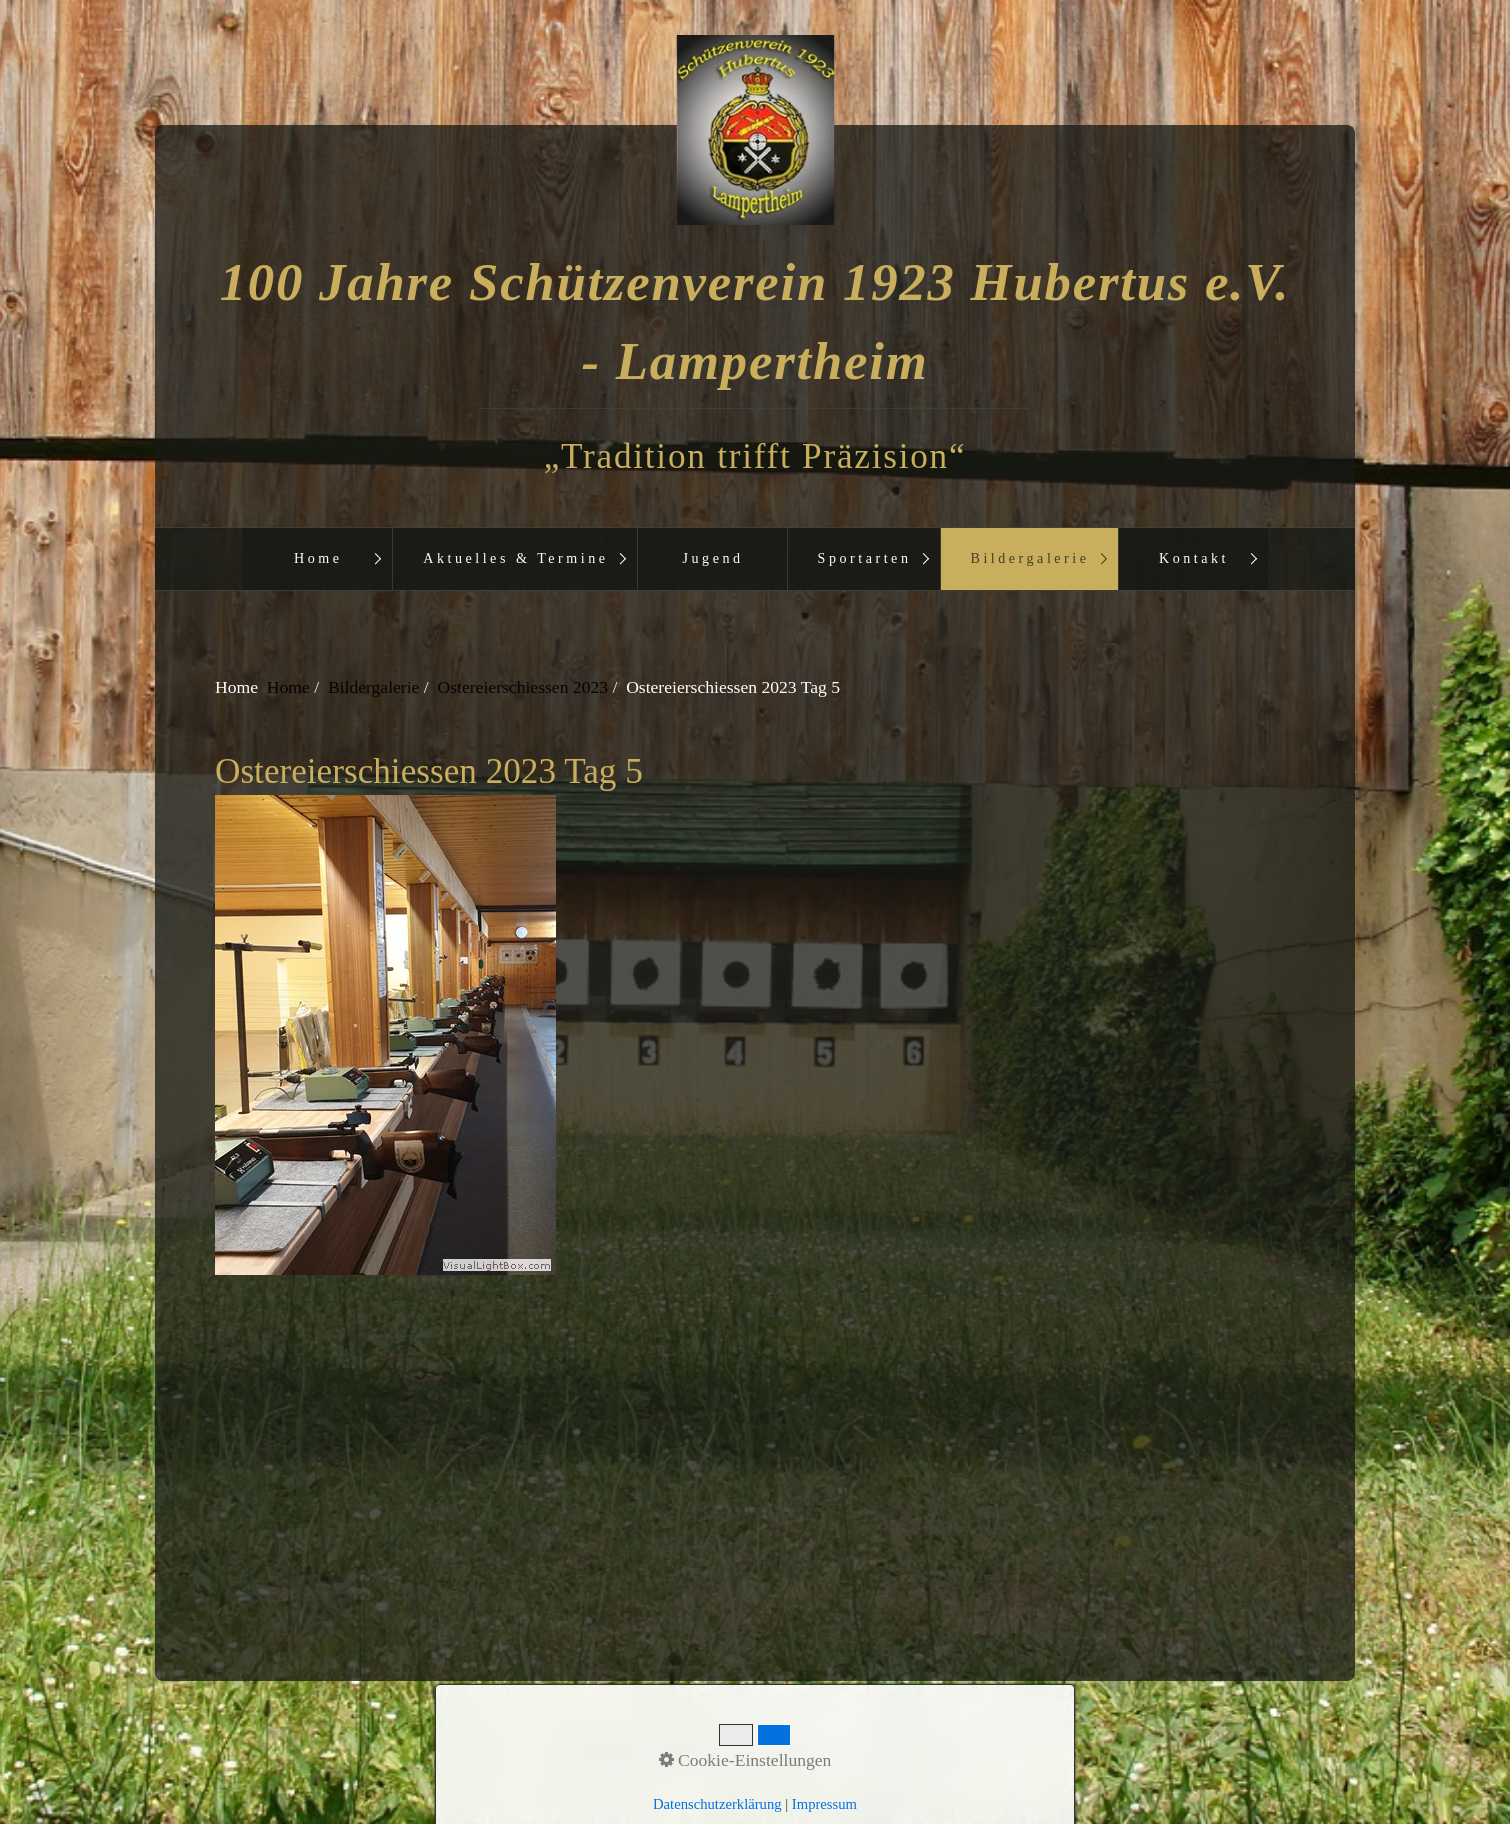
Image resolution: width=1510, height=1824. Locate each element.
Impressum (792, 1743)
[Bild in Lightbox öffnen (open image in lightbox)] (754, 1035)
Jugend (713, 558)
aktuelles (877, 1743)
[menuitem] (317, 559)
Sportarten (865, 558)
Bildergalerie (1030, 558)
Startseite (634, 1743)
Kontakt (1194, 558)
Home (318, 558)
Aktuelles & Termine (515, 558)
